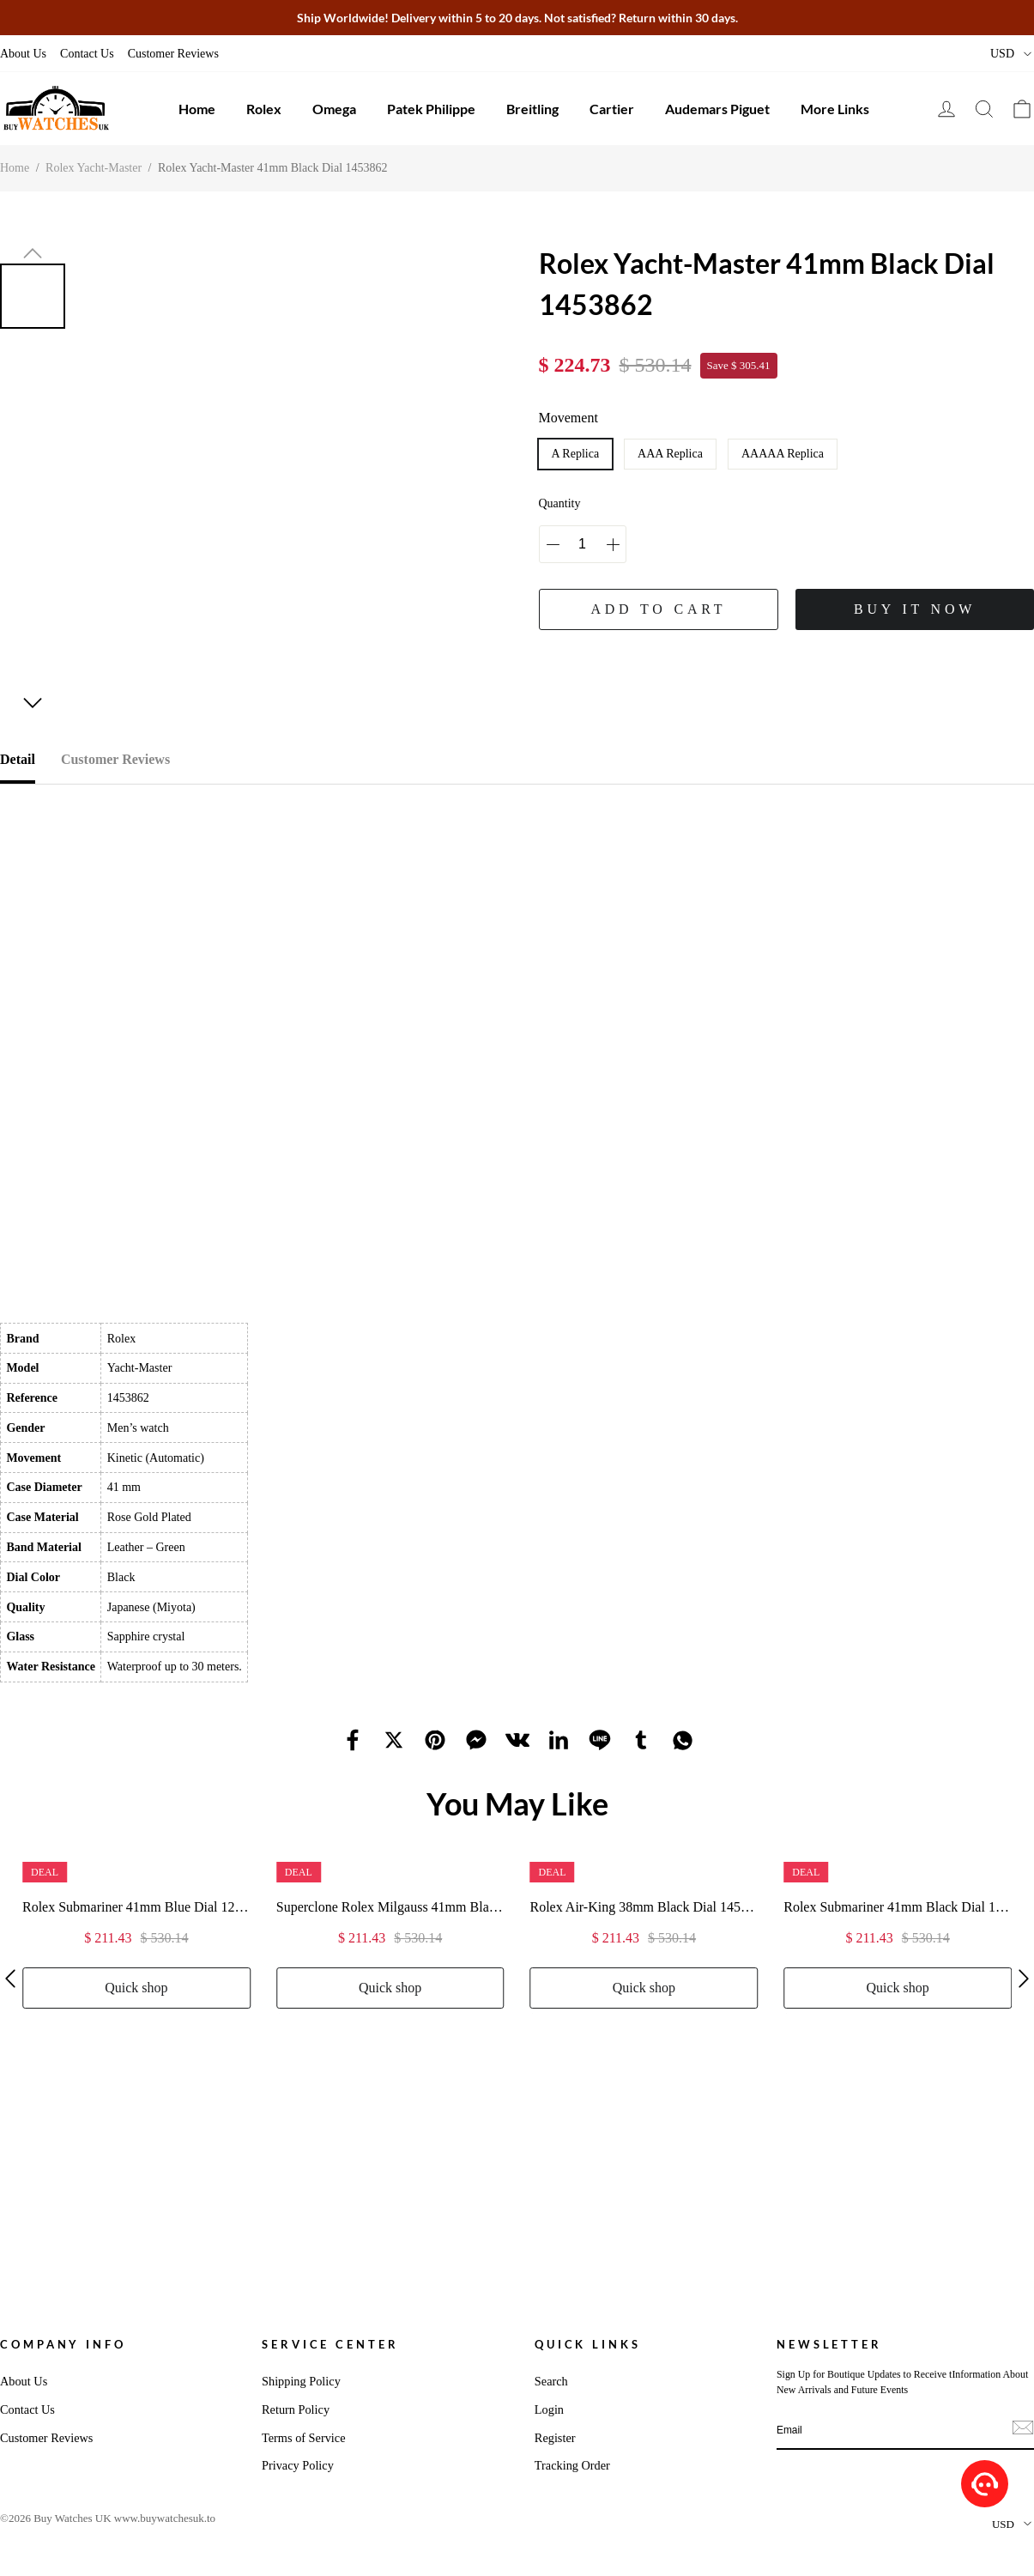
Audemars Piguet (717, 108)
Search (551, 2381)
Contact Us (87, 53)
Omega (334, 108)
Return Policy (296, 2409)
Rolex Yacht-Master (93, 167)
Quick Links (588, 2344)
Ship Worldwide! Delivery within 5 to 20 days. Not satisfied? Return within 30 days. (517, 17)
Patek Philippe (431, 108)
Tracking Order (572, 2465)
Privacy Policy (298, 2465)
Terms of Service (303, 2438)
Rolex (263, 108)
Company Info (63, 2344)
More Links (835, 108)
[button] (32, 253)
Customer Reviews (173, 53)
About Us (23, 53)
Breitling (532, 108)
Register (555, 2438)
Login (549, 2409)
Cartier (612, 108)
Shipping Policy (301, 2381)
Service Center (330, 2344)
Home (196, 108)
